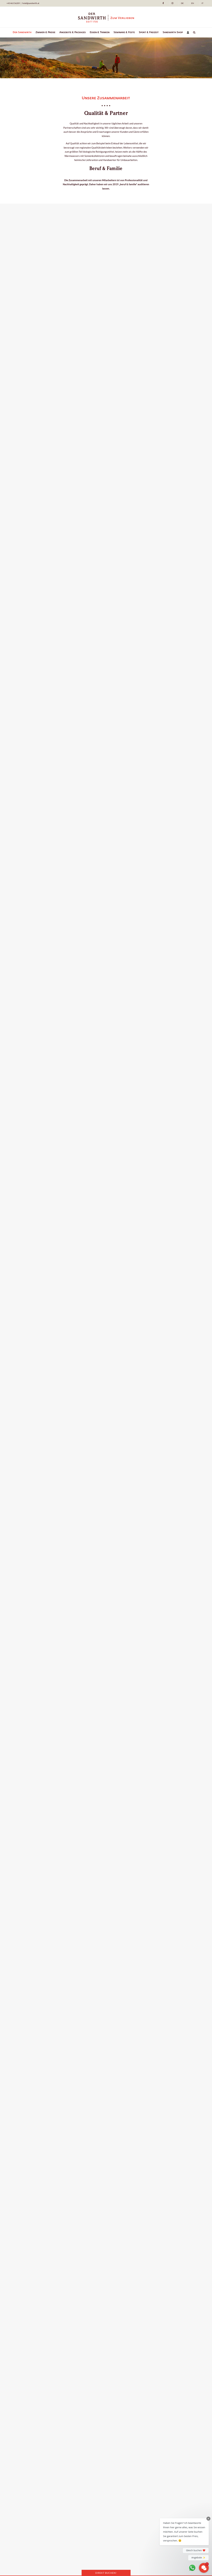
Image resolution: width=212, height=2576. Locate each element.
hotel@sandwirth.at (30, 3)
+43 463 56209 (13, 3)
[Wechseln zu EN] (192, 3)
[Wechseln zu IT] (202, 3)
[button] (194, 32)
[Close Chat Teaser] (208, 2519)
